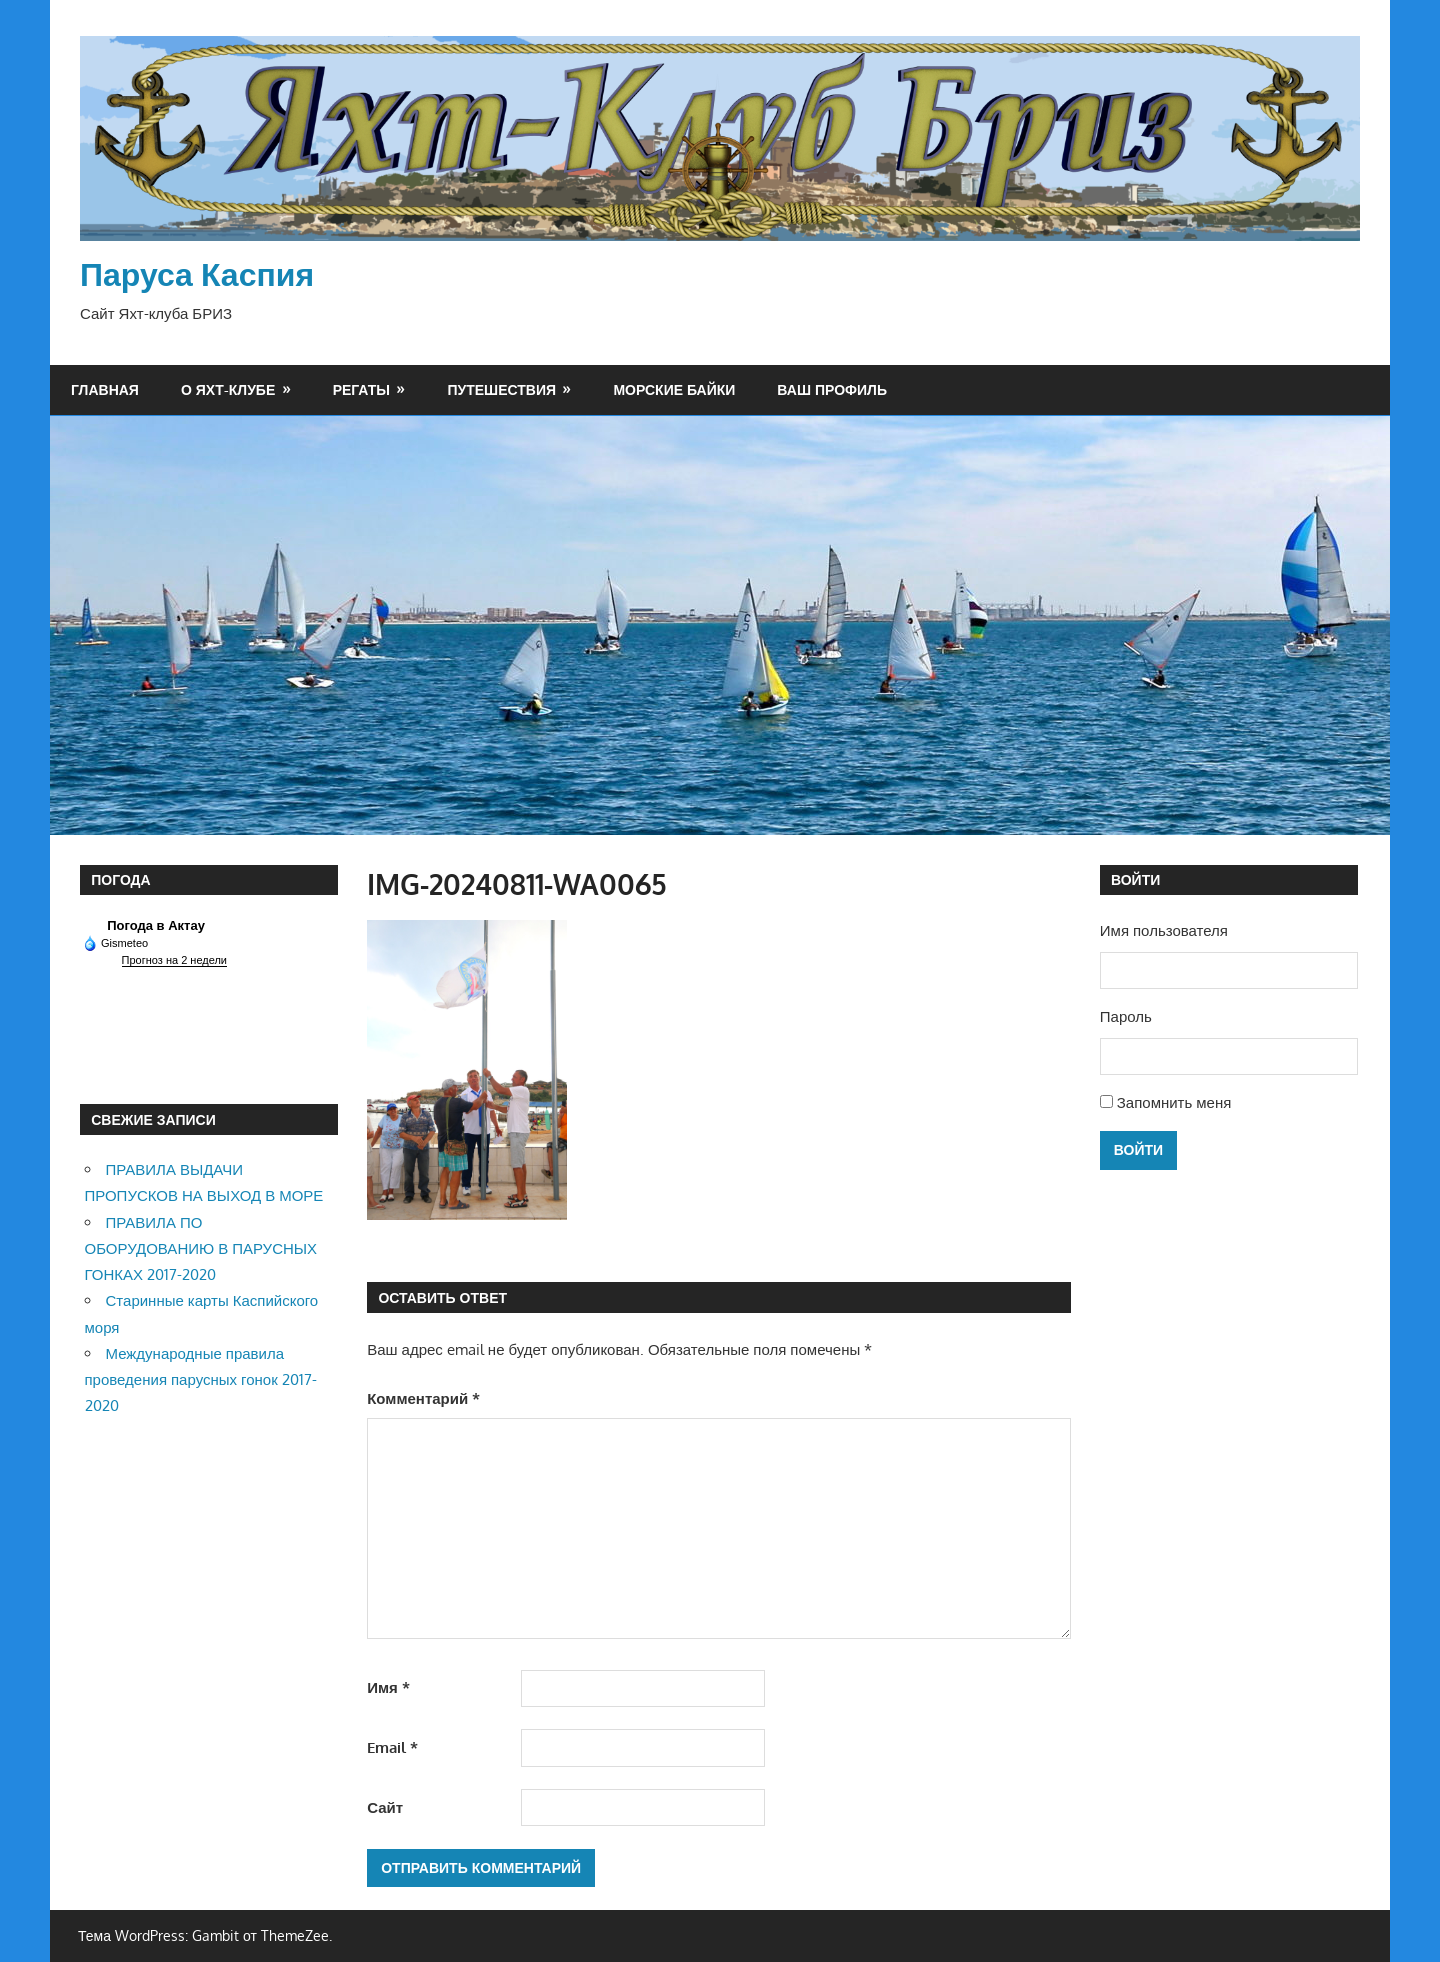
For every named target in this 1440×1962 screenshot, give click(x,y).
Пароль (1126, 1016)
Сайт (385, 1807)
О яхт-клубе (228, 389)
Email (392, 1747)
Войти (1138, 1149)
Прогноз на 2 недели (174, 960)
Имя (388, 1687)
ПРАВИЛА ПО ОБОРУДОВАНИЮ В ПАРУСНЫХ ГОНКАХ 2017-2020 (201, 1249)
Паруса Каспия (197, 273)
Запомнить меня (1174, 1102)
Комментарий (423, 1398)
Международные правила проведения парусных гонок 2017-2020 (201, 1380)
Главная (105, 389)
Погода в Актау (156, 925)
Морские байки (674, 389)
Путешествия (501, 389)
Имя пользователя (1164, 930)
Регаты (361, 389)
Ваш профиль (832, 389)
